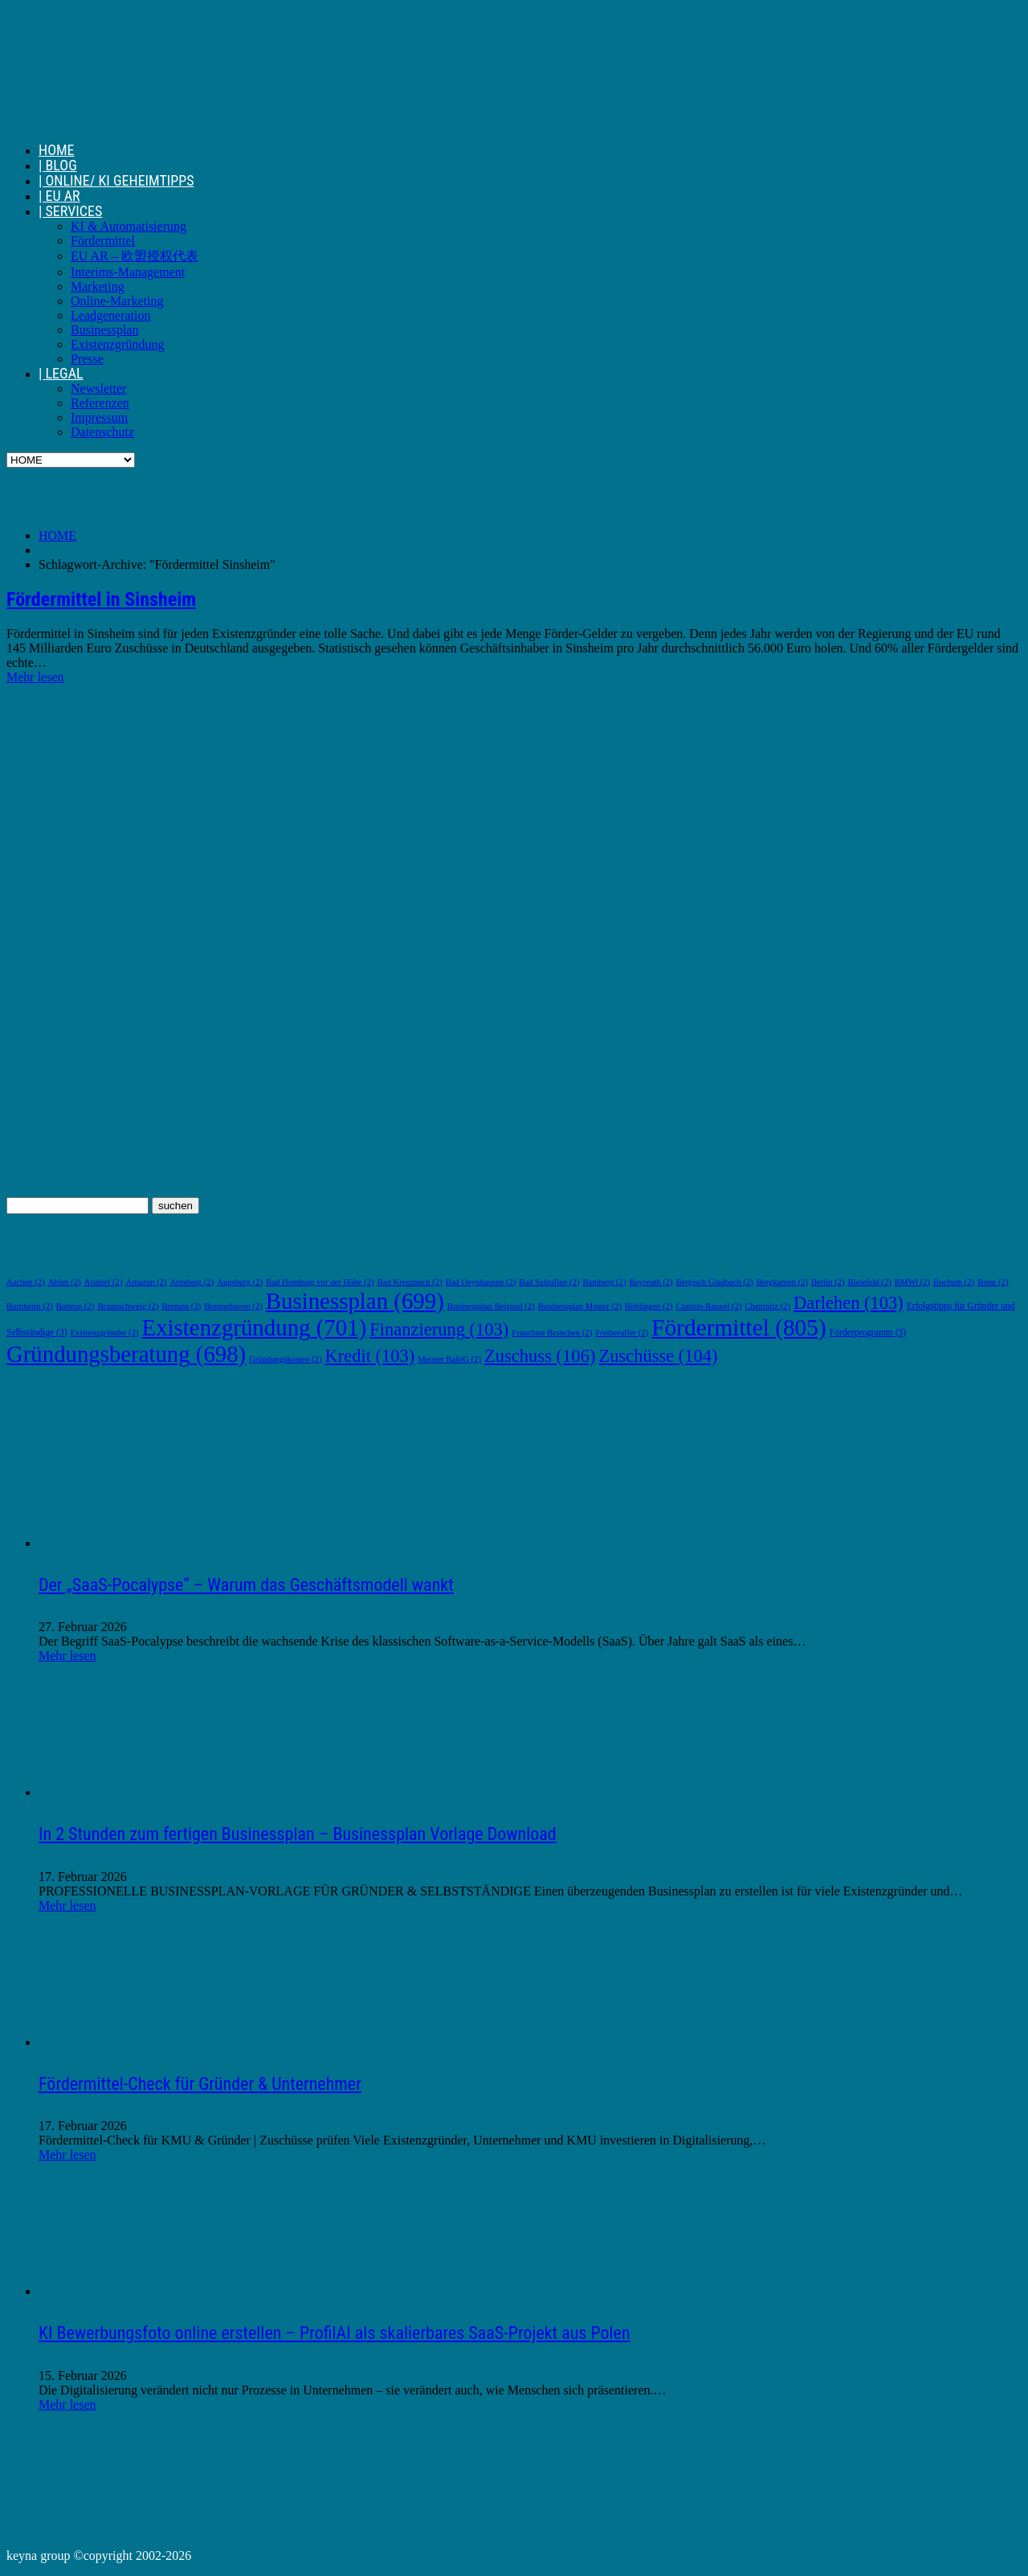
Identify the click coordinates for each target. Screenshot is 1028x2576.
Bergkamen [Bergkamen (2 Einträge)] (782, 1282)
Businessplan (104, 330)
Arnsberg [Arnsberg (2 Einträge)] (192, 1282)
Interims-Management (128, 272)
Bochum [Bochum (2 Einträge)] (953, 1282)
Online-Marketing (117, 301)
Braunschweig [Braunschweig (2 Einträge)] (127, 1306)
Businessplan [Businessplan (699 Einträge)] (355, 1301)
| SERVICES (70, 210)
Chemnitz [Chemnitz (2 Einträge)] (767, 1306)
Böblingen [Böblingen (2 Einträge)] (649, 1306)
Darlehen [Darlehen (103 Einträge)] (848, 1303)
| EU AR (59, 195)
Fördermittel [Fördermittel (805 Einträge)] (738, 1327)
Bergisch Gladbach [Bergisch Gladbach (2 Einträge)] (714, 1282)
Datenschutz (102, 432)
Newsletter (98, 388)
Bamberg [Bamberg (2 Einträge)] (604, 1282)
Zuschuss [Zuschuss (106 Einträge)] (540, 1356)
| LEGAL (61, 373)
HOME (57, 149)
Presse (87, 359)
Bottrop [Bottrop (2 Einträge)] (75, 1306)
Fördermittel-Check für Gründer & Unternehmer (200, 2084)
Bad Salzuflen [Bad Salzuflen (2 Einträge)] (549, 1282)
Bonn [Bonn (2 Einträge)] (992, 1282)
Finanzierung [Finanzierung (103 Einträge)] (438, 1329)
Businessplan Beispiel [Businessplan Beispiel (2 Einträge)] (491, 1306)
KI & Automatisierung (128, 226)
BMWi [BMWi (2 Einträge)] (912, 1282)
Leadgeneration (111, 315)
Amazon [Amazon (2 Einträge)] (145, 1282)
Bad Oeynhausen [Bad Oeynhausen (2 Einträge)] (481, 1282)
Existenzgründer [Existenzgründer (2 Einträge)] (105, 1332)
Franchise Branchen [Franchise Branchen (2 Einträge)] (552, 1332)
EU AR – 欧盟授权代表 (134, 256)
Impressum (99, 417)
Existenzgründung (117, 344)
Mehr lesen (35, 677)
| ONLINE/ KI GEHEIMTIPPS (116, 180)
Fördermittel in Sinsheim (101, 599)
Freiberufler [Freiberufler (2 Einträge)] (621, 1332)
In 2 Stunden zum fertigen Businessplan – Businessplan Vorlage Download (298, 1834)
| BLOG (58, 165)
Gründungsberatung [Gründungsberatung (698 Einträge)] (126, 1354)
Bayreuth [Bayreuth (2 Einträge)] (650, 1282)
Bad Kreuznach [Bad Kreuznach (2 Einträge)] (410, 1282)
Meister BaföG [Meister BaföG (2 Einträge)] (449, 1359)
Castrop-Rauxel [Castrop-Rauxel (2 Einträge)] (708, 1306)
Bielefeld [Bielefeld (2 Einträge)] (869, 1282)
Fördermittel (103, 240)
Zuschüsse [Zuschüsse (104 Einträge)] (657, 1356)
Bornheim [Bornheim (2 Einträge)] (29, 1306)
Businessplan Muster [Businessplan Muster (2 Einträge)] (580, 1306)
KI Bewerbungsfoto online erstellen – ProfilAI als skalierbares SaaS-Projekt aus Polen (334, 2333)
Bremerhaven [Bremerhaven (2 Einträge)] (233, 1306)
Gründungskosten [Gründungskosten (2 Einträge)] (285, 1359)
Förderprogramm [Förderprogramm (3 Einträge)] (868, 1332)
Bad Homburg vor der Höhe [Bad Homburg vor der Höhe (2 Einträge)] (319, 1282)
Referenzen (100, 403)
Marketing (97, 286)
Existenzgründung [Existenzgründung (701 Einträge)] (254, 1327)
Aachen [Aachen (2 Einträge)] (25, 1282)
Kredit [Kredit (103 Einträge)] (369, 1356)
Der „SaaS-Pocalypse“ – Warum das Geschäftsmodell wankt (246, 1585)
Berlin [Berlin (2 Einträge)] (828, 1282)
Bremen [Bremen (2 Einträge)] (181, 1306)
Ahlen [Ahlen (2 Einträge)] (64, 1282)
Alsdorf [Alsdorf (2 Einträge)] (103, 1282)
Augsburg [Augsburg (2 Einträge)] (240, 1282)
